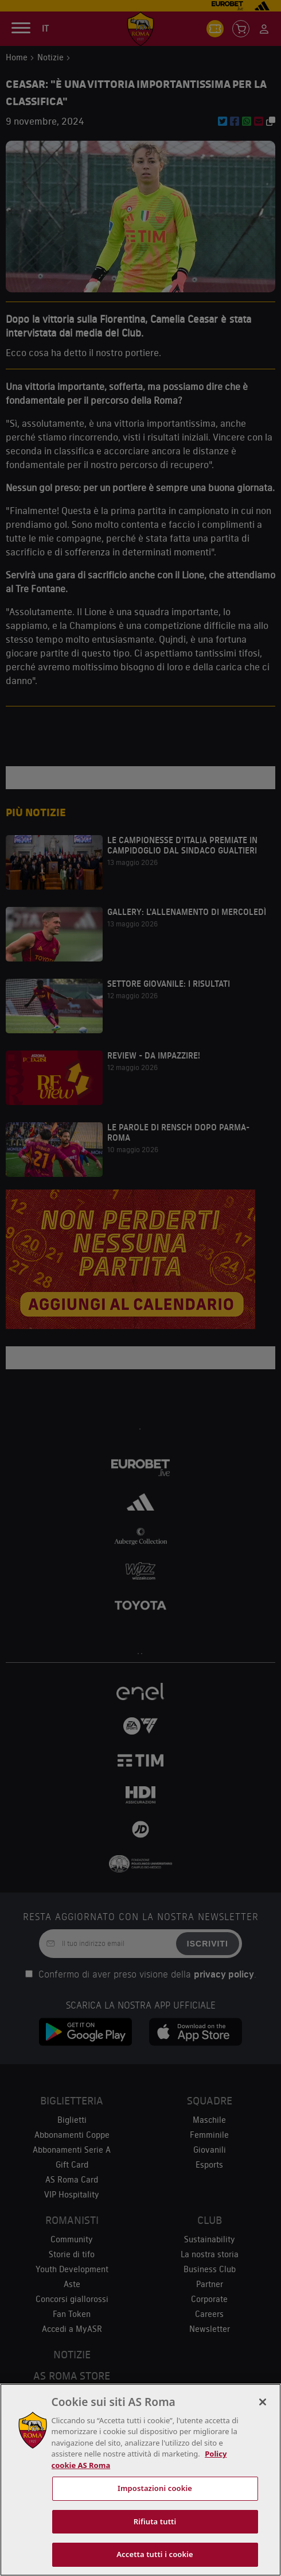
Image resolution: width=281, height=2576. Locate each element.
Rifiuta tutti (155, 2521)
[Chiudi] (262, 2402)
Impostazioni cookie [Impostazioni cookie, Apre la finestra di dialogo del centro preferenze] (155, 2488)
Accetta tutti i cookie (154, 2554)
